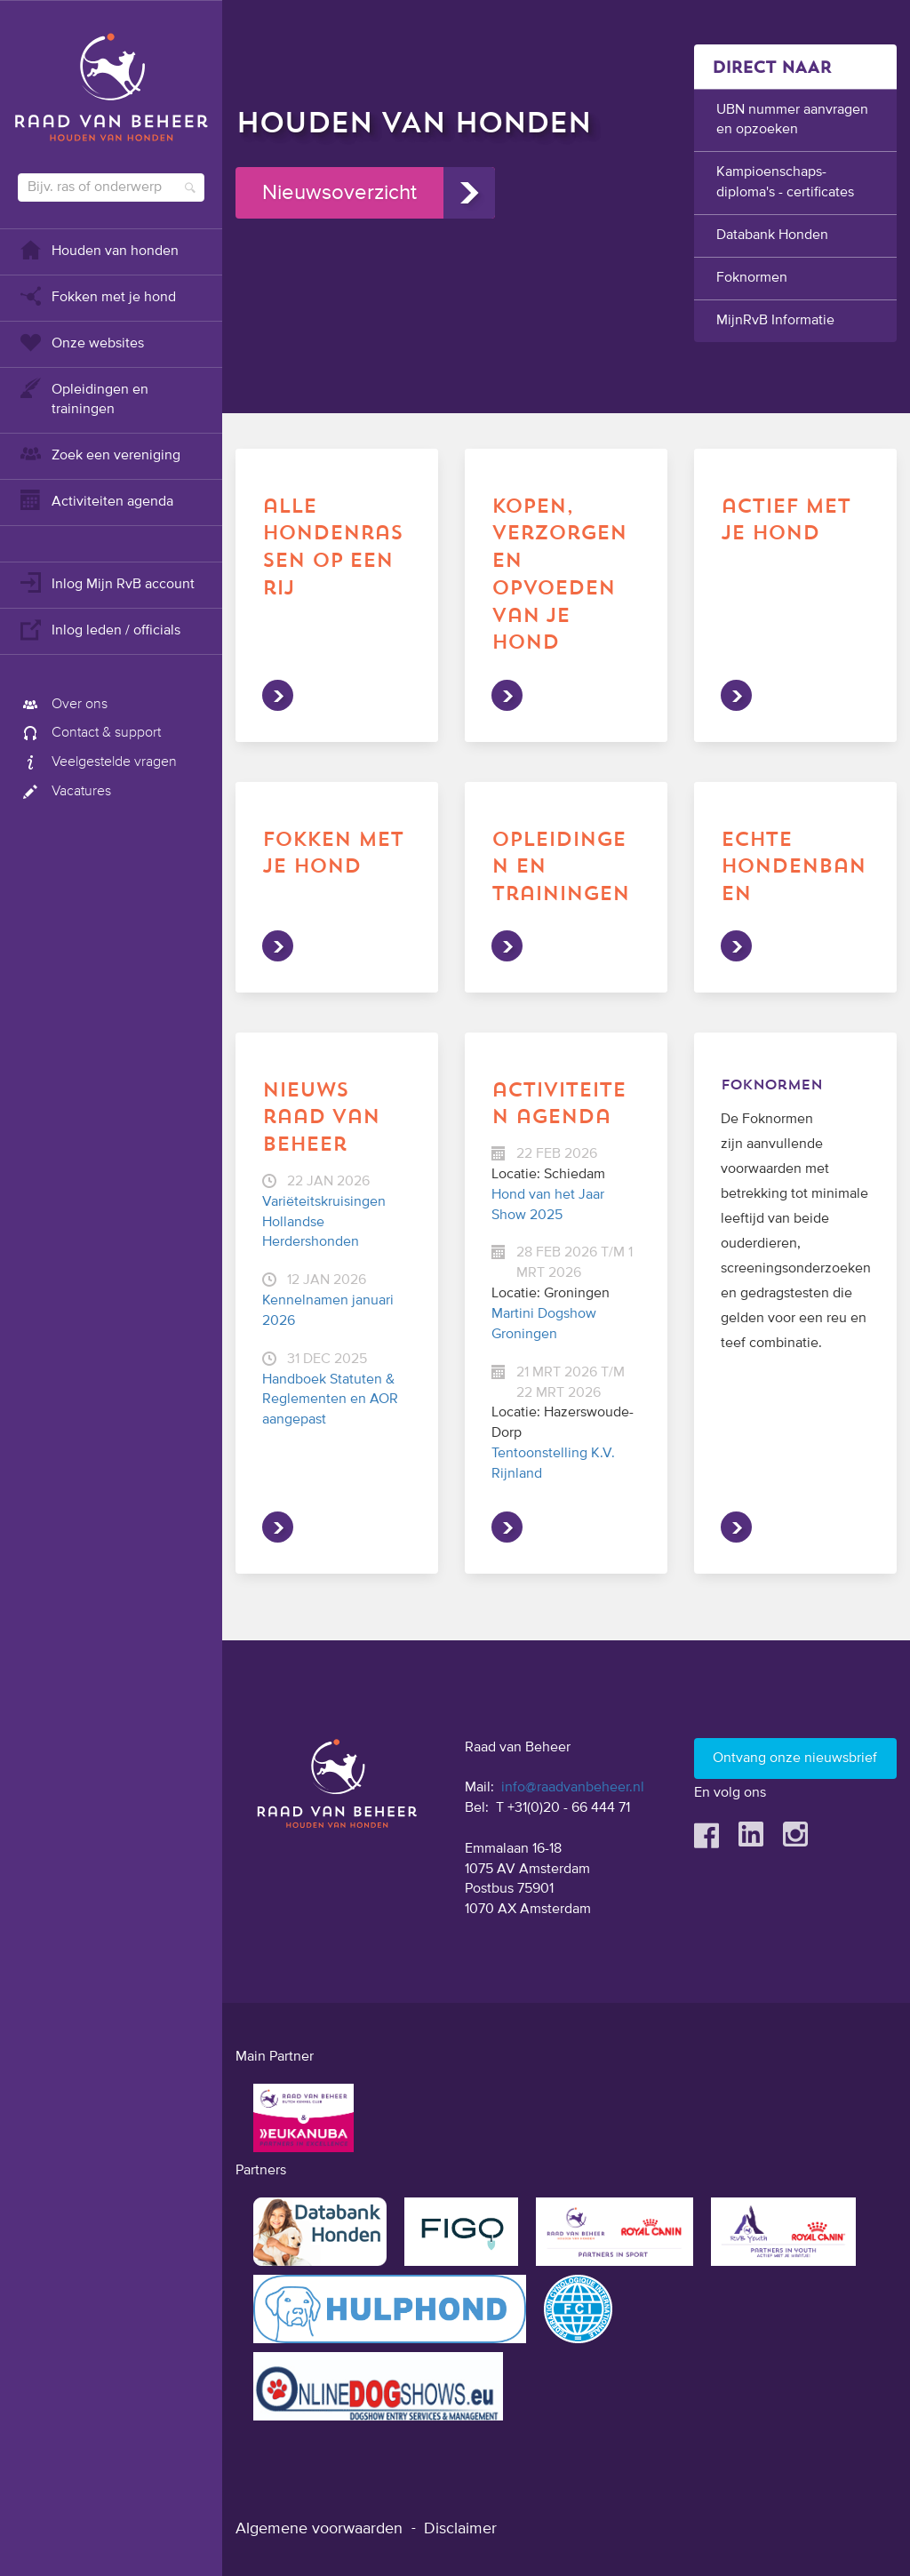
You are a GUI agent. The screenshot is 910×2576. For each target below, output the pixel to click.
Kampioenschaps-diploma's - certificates (785, 182)
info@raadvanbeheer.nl (572, 1788)
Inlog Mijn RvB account (106, 582)
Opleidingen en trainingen (83, 398)
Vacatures (64, 792)
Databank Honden (772, 235)
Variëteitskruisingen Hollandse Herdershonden (324, 1222)
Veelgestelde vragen (97, 762)
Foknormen (751, 278)
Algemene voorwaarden (319, 2529)
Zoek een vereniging (99, 453)
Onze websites (81, 341)
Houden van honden (98, 249)
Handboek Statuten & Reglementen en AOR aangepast (330, 1400)
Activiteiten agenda (95, 500)
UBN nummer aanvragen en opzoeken (792, 120)
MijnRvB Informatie (775, 321)
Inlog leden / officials (99, 628)
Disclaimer (460, 2529)
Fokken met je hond (97, 295)
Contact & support (89, 733)
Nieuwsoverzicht (339, 192)
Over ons (63, 705)
